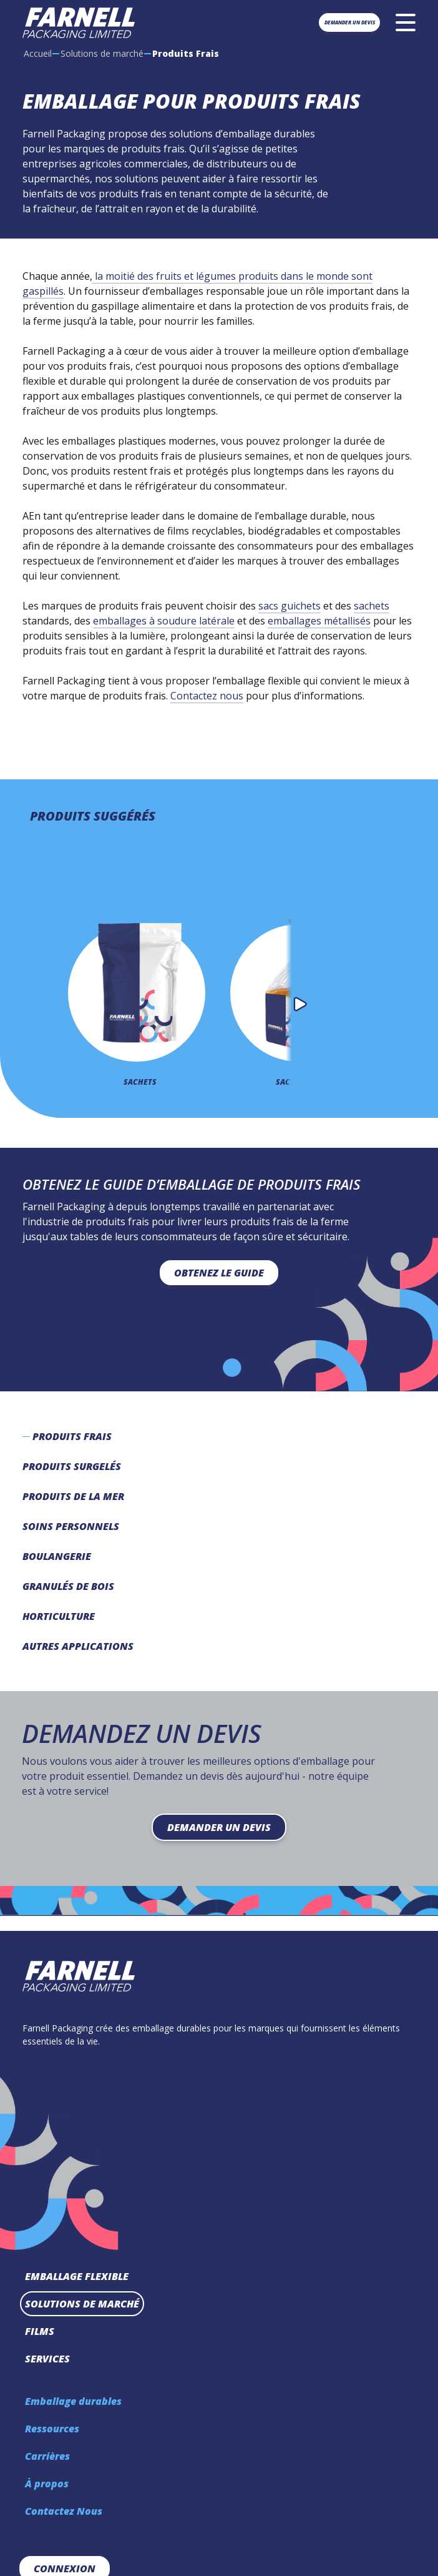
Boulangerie (56, 1556)
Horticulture (58, 1616)
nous (230, 696)
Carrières (47, 2456)
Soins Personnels (70, 1526)
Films (39, 2331)
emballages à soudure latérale (164, 621)
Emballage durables (73, 2401)
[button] (299, 1004)
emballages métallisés (319, 621)
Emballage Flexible (77, 2276)
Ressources (52, 2428)
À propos (47, 2483)
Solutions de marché (102, 53)
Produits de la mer (73, 1496)
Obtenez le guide (219, 1273)
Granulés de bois (68, 1586)
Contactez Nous (63, 2511)
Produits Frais (72, 1436)
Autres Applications (78, 1646)
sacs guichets (289, 606)
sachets (371, 606)
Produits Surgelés (71, 1466)
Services (47, 2359)
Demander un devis (349, 22)
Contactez (193, 696)
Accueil (38, 53)
